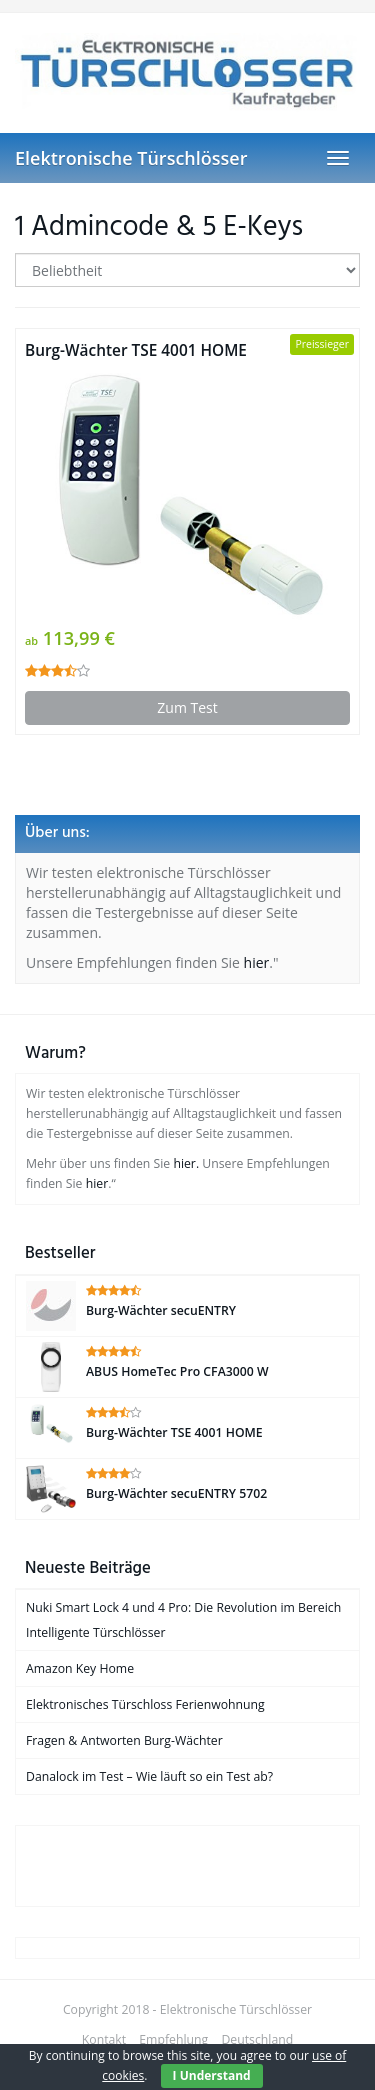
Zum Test (187, 707)
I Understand (212, 2075)
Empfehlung (173, 2039)
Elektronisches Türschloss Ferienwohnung (145, 1704)
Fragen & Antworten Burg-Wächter (124, 1740)
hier (257, 962)
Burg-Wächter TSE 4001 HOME (136, 350)
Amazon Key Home (80, 1668)
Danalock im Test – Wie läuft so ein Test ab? (149, 1776)
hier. (186, 1163)
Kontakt (104, 2039)
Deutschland (257, 2039)
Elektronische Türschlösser (131, 158)
